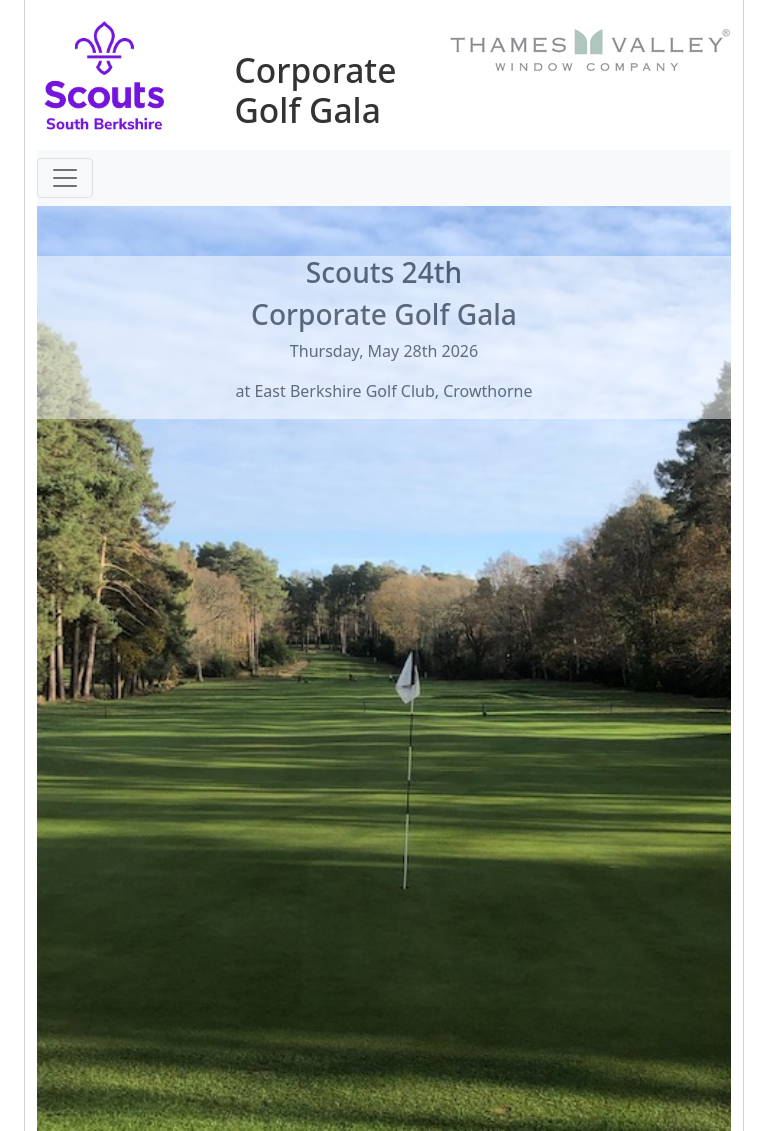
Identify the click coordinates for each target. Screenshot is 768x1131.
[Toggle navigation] (65, 178)
